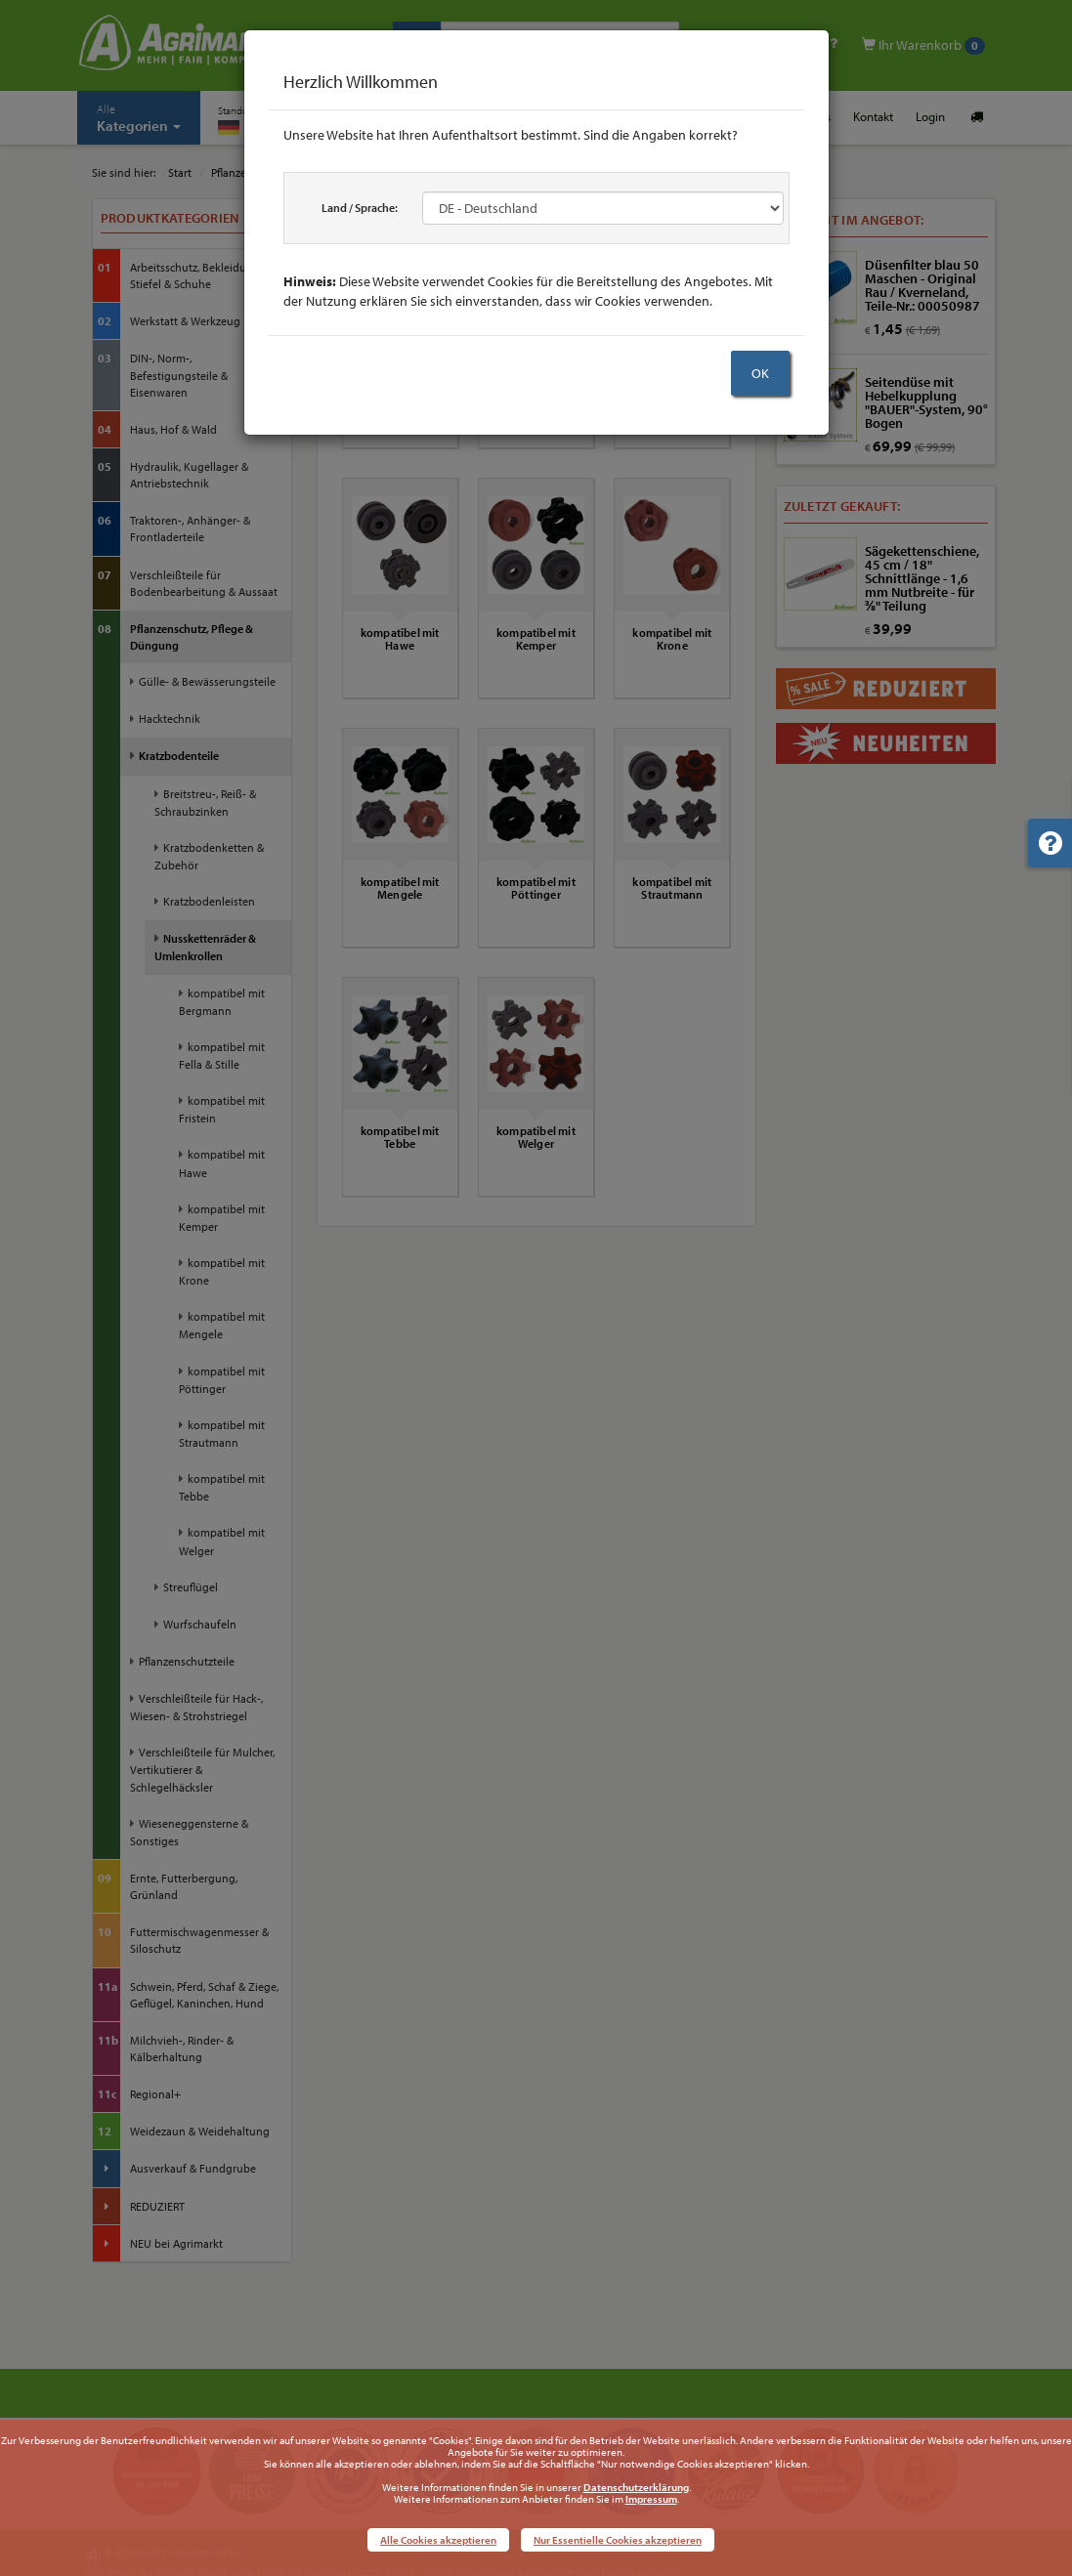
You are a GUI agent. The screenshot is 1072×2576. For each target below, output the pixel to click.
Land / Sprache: (360, 207)
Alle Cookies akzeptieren (438, 2540)
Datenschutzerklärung (636, 2487)
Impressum (651, 2499)
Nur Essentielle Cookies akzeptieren (618, 2540)
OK (760, 373)
